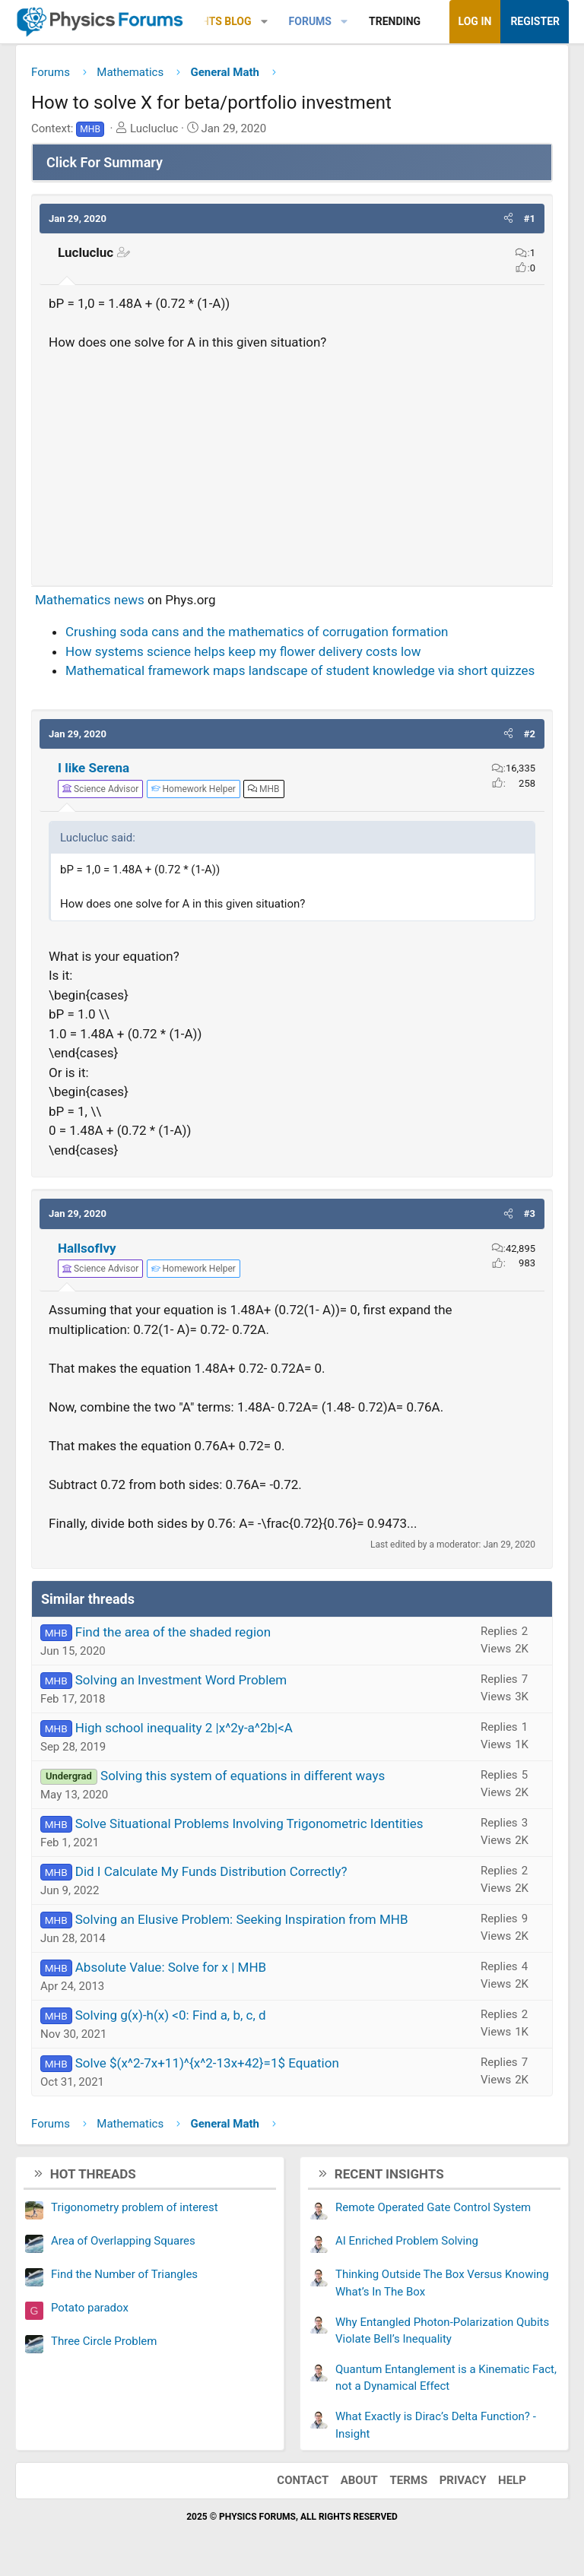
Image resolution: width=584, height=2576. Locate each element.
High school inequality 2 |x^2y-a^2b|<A (184, 1727)
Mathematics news (89, 599)
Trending (395, 21)
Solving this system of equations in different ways (242, 1775)
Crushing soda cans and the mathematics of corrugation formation (257, 631)
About (359, 2480)
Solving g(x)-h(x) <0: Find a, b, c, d (170, 2015)
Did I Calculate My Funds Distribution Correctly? (211, 1871)
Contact (302, 2480)
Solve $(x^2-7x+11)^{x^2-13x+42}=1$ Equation (207, 2063)
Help (512, 2480)
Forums (310, 21)
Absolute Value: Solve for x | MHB (170, 1967)
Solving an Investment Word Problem (181, 1679)
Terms (408, 2480)
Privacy (463, 2480)
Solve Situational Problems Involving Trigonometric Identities (249, 1823)
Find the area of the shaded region (173, 1632)
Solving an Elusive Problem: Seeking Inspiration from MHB (241, 1919)
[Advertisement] (292, 462)
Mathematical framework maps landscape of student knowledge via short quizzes (300, 670)
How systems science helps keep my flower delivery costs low (243, 651)
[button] (264, 21)
